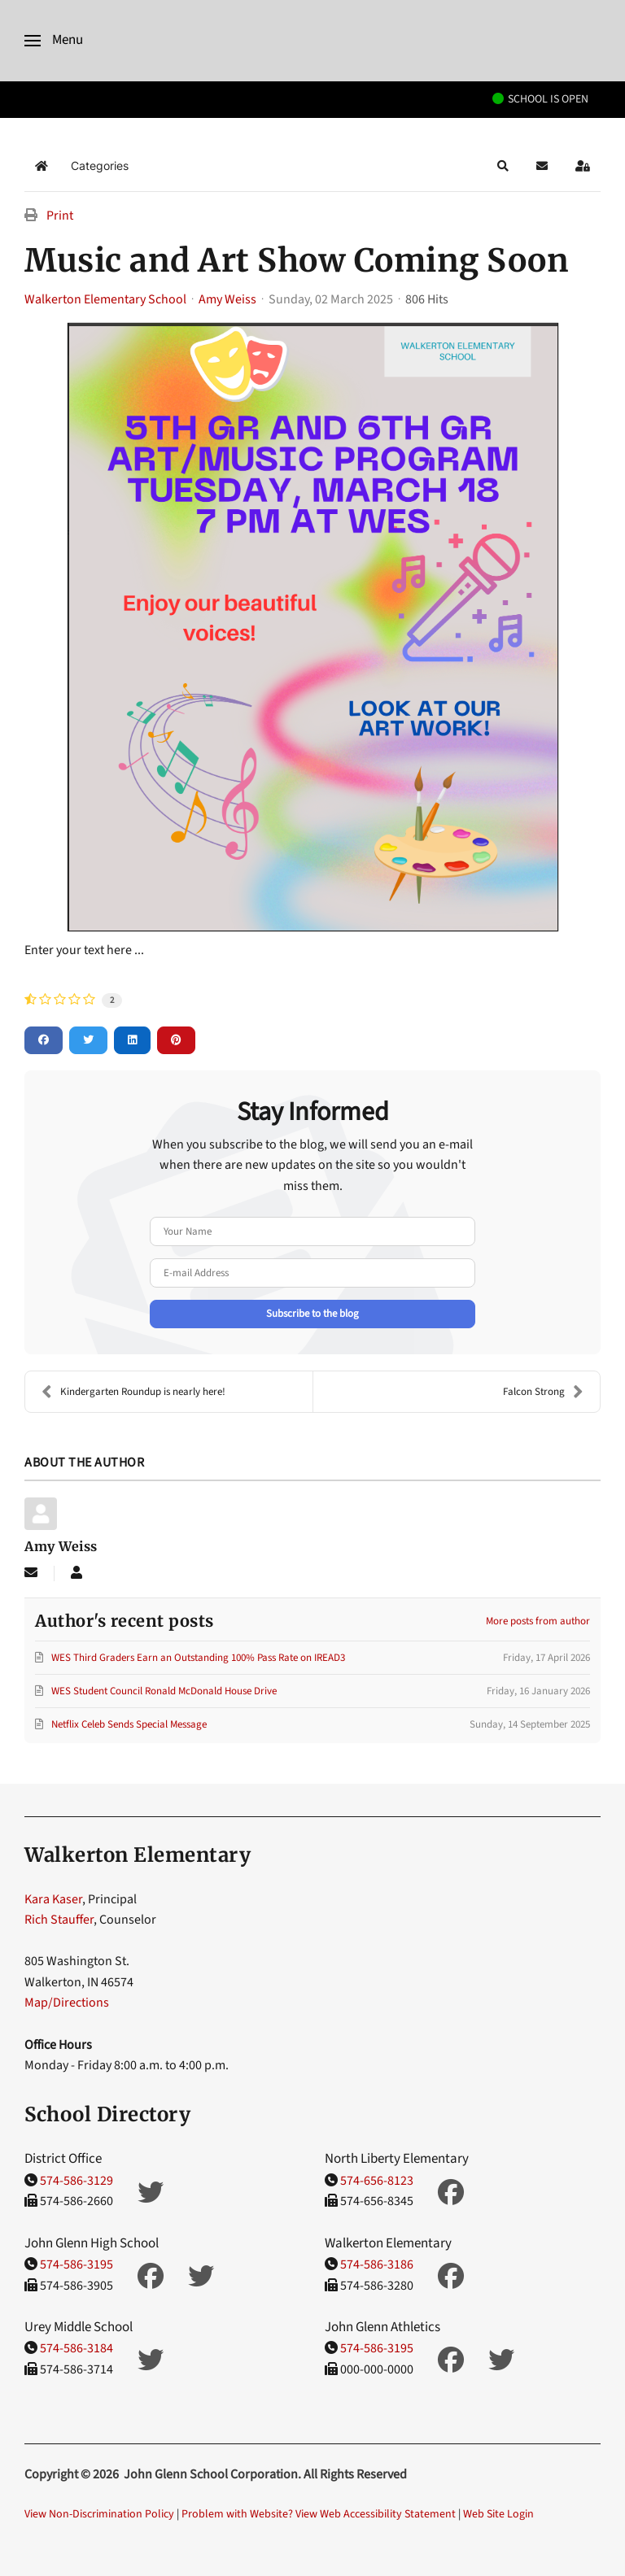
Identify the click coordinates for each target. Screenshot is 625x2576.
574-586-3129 (76, 2181)
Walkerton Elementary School (105, 299)
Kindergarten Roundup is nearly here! (133, 1392)
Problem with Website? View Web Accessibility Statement (318, 2514)
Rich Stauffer (59, 1920)
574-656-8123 (376, 2181)
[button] (53, 40)
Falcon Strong (543, 1392)
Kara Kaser (53, 1899)
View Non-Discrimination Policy (99, 2514)
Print (59, 215)
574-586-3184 (76, 2349)
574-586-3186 (376, 2264)
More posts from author (538, 1621)
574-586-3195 (76, 2264)
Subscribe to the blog (312, 1313)
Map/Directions (66, 2003)
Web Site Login (498, 2514)
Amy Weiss (227, 299)
